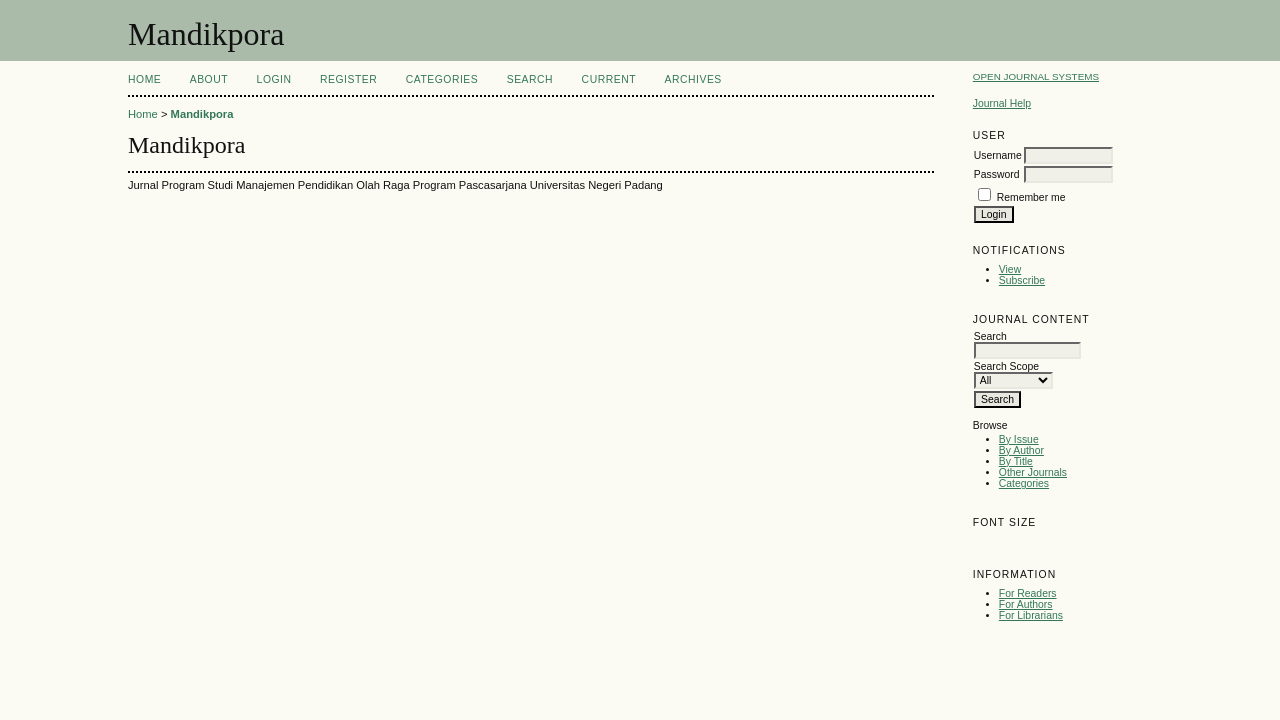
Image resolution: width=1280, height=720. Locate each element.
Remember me (1031, 197)
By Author (1021, 450)
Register (348, 79)
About (209, 79)
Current (609, 79)
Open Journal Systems (1036, 76)
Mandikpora (202, 114)
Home (144, 79)
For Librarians (1031, 615)
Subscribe (1022, 280)
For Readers (1028, 593)
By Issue (1019, 439)
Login (274, 79)
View (1010, 269)
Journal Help (1002, 103)
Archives (693, 79)
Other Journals (1033, 472)
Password (997, 174)
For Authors (1026, 604)
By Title (1016, 461)
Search (530, 79)
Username (998, 155)
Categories (1024, 483)
